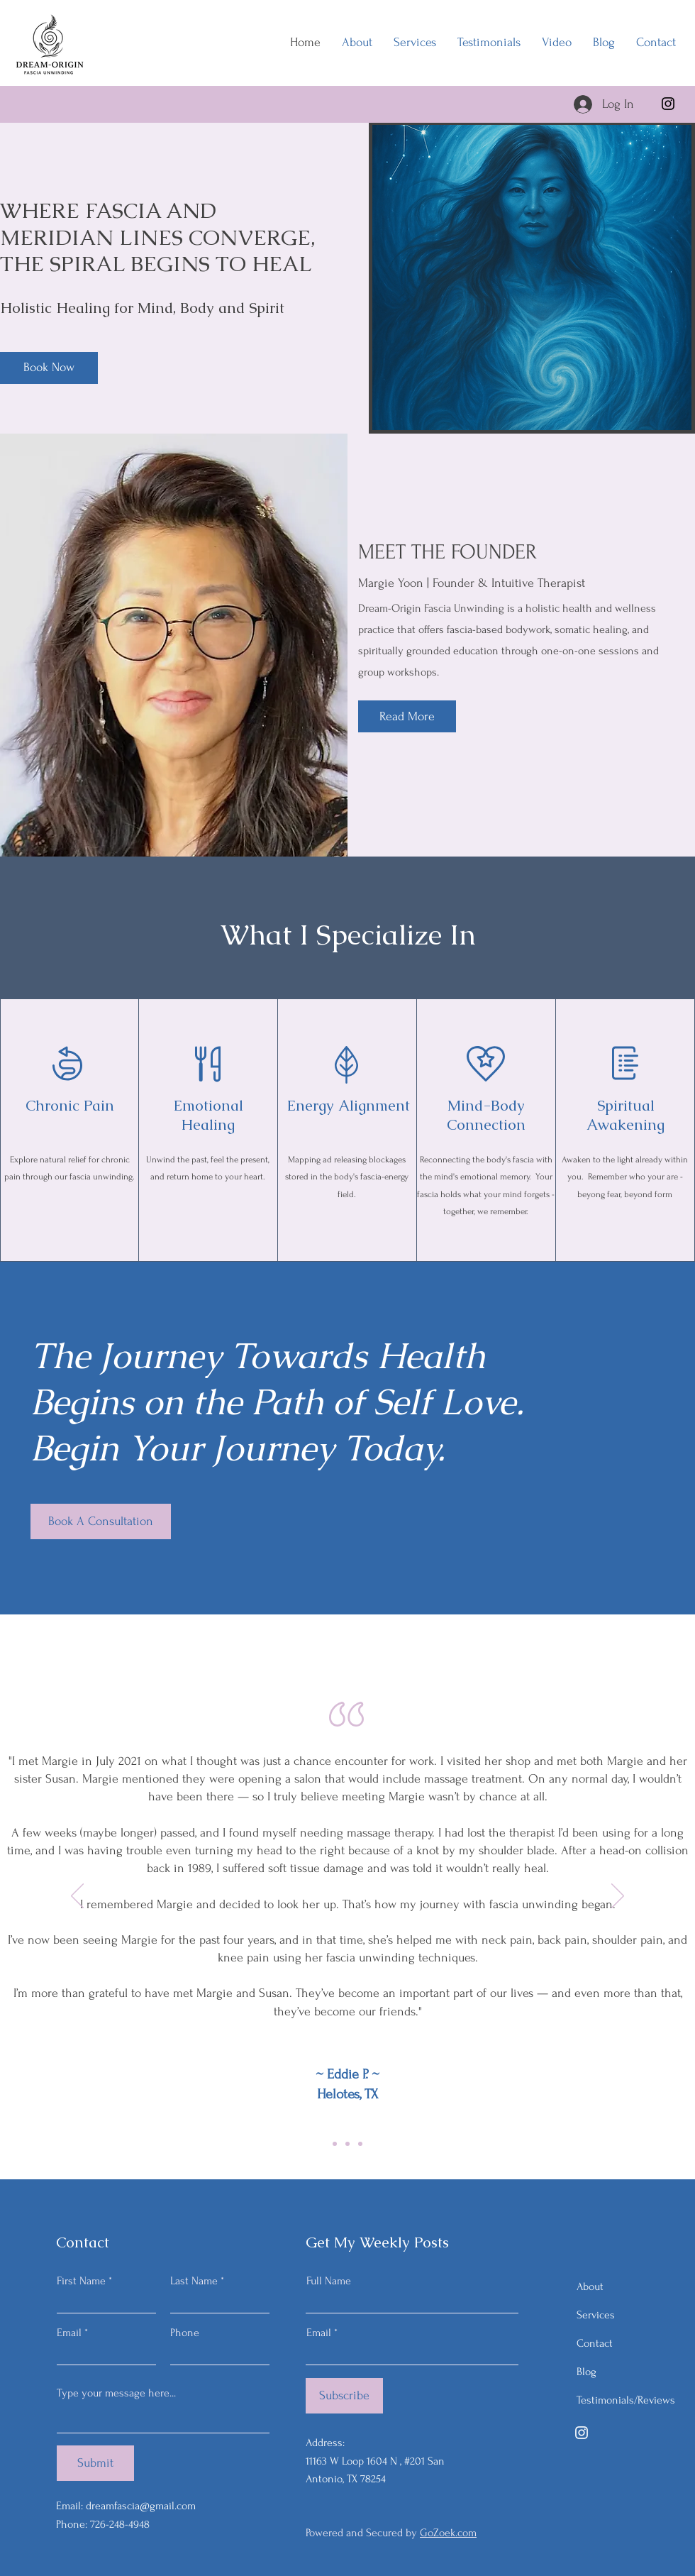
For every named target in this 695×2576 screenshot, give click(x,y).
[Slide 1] (347, 2144)
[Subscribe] (344, 2395)
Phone (184, 2332)
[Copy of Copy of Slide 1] (360, 2144)
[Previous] (77, 1896)
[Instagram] (668, 103)
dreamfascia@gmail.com (141, 2505)
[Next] (617, 1896)
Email (69, 2332)
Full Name (328, 2280)
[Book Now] (49, 368)
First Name (81, 2280)
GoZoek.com (448, 2532)
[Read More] (407, 716)
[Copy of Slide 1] (335, 2144)
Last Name (194, 2280)
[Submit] (95, 2463)
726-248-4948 (120, 2524)
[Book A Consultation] (100, 1521)
